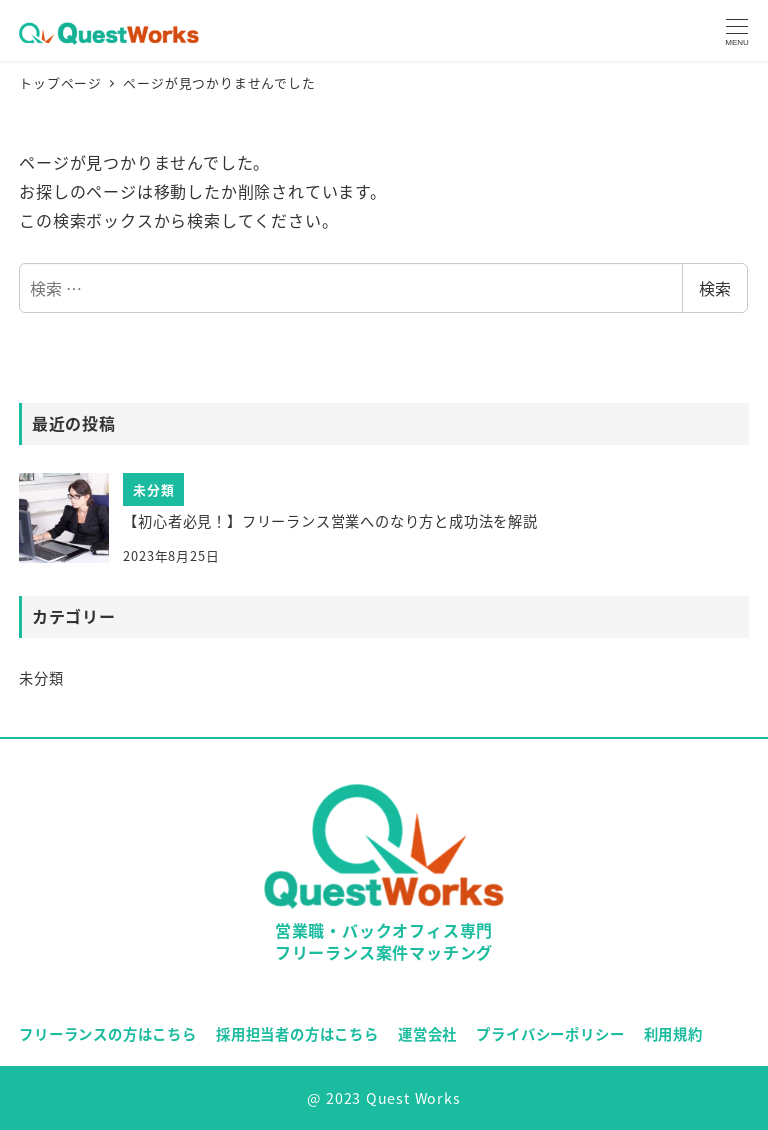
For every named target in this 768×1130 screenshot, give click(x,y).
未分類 (41, 678)
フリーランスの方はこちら (108, 1033)
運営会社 (427, 1033)
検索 (715, 288)
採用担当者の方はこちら (297, 1033)
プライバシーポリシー (550, 1033)
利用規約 (673, 1033)
